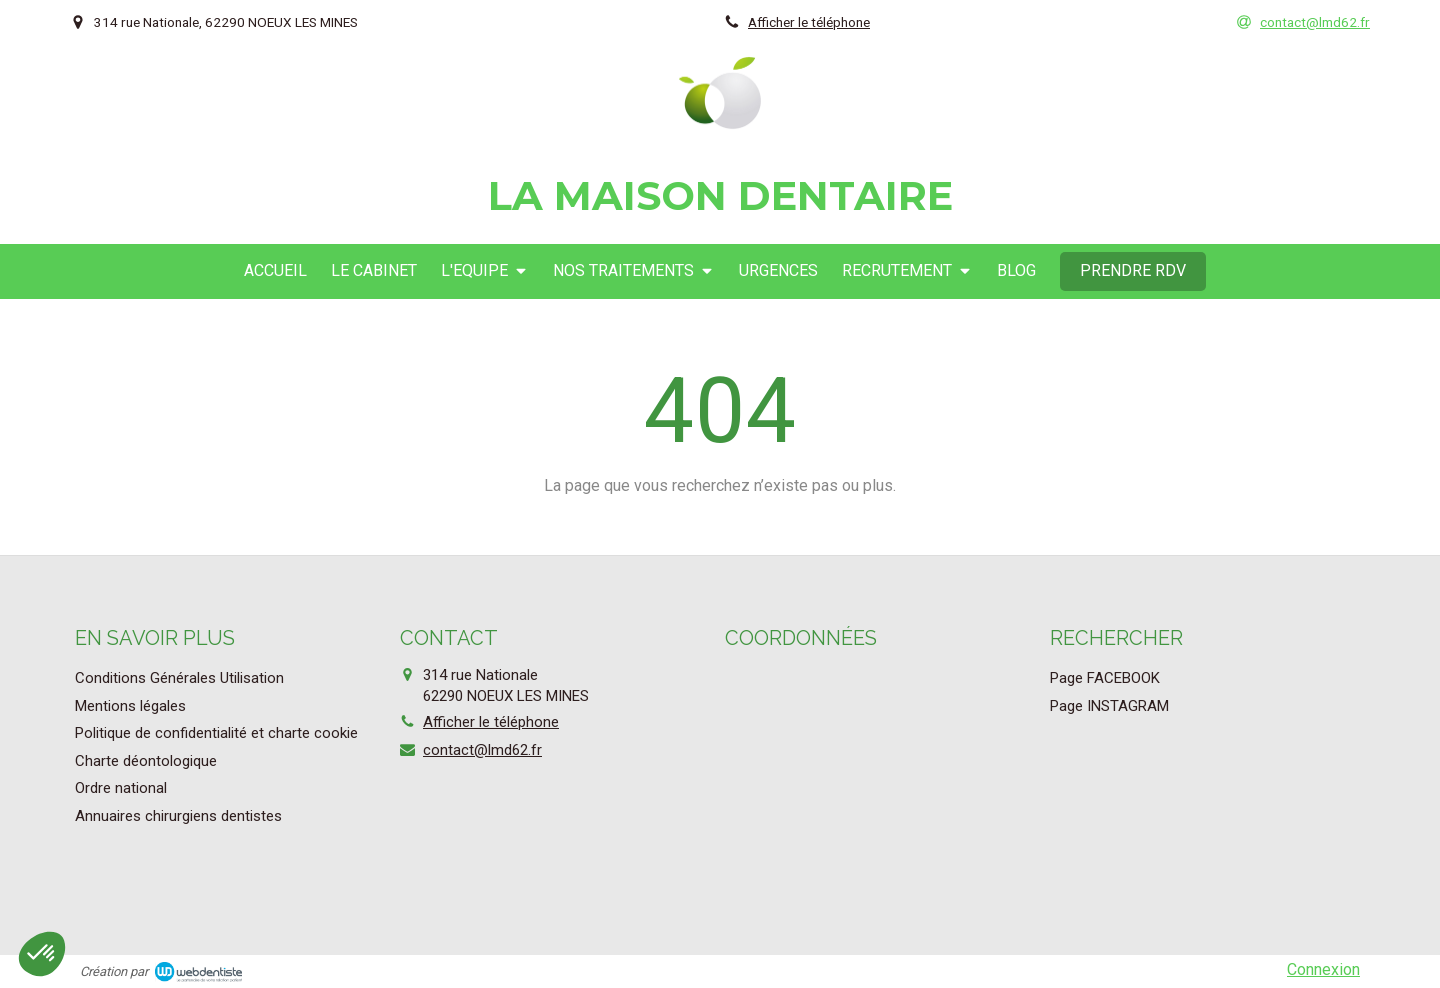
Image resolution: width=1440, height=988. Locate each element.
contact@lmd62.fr (482, 750)
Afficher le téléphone (809, 22)
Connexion (1323, 969)
